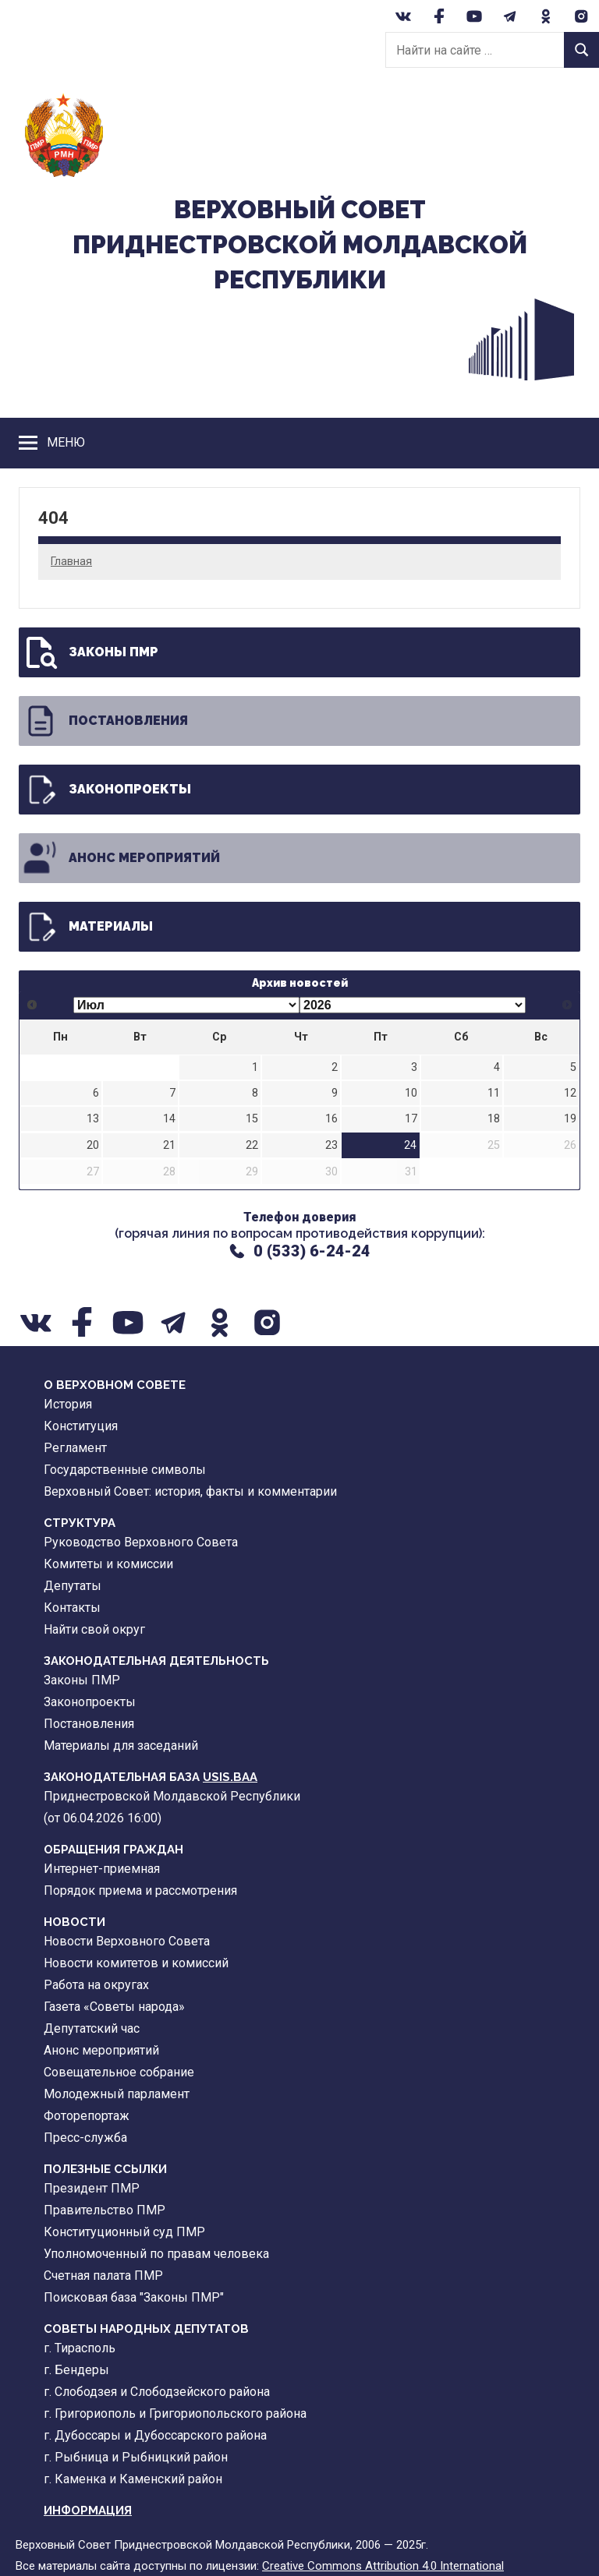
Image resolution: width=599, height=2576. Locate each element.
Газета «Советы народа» (114, 2006)
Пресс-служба (85, 2137)
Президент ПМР (92, 2188)
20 (93, 1145)
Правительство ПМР (104, 2210)
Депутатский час (92, 2028)
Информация (88, 2511)
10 (411, 1093)
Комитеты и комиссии (108, 1564)
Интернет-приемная (102, 1868)
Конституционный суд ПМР (124, 2231)
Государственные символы (125, 1469)
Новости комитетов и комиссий (136, 1963)
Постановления (105, 721)
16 (331, 1118)
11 (493, 1093)
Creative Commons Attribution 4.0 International (383, 2566)
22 (252, 1145)
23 (331, 1145)
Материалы (87, 926)
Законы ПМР (90, 652)
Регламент (75, 1447)
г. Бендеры (76, 2369)
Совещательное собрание (119, 2072)
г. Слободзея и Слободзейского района (157, 2391)
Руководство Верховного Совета (141, 1542)
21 (169, 1145)
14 (169, 1118)
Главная (71, 561)
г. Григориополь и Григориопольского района (175, 2413)
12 (570, 1093)
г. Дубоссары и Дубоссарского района (155, 2435)
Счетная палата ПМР (103, 2275)
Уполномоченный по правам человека (156, 2253)
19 (570, 1118)
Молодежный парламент (117, 2094)
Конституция (81, 1426)
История (68, 1404)
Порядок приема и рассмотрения (140, 1890)
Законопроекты (106, 789)
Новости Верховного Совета (127, 1941)
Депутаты (72, 1585)
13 (93, 1118)
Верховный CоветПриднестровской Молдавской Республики (299, 244)
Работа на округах (96, 1984)
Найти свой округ (94, 1629)
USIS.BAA (230, 1777)
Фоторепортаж (86, 2115)
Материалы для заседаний (121, 1745)
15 (252, 1118)
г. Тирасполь (79, 2348)
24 (410, 1145)
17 (411, 1118)
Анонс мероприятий (121, 858)
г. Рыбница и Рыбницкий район (136, 2457)
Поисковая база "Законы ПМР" (134, 2297)
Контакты (72, 1607)
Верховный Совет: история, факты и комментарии (190, 1491)
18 (493, 1118)
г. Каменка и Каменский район (133, 2479)
